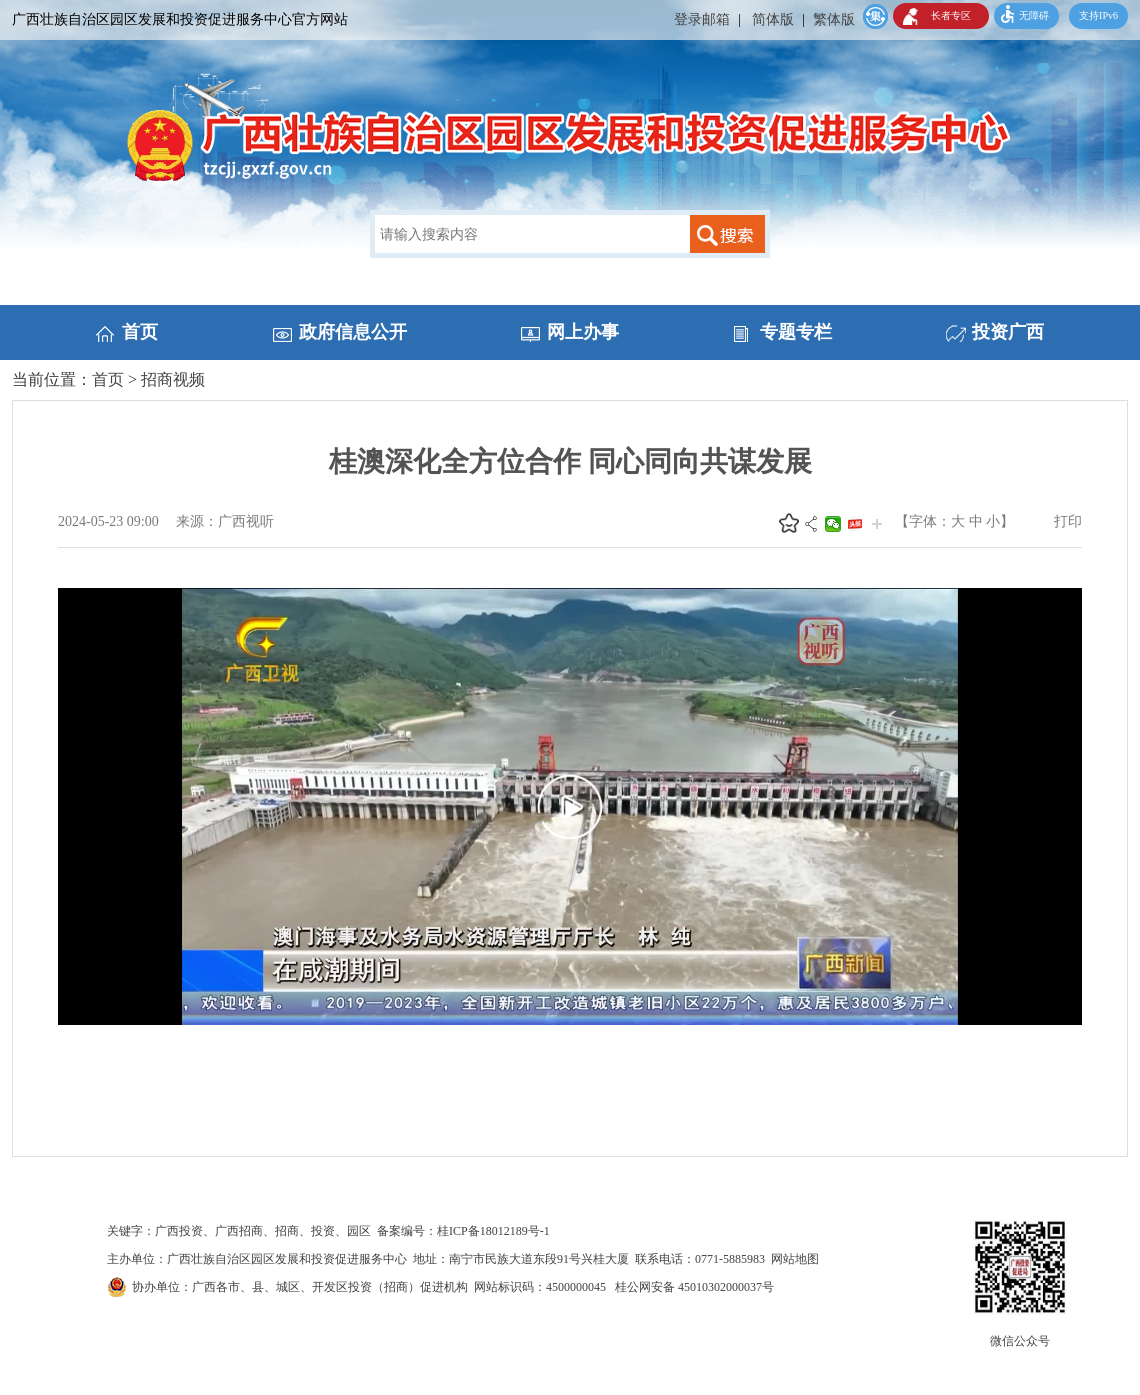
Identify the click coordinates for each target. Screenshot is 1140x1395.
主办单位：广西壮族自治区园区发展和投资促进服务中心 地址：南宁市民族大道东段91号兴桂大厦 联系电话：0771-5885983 (439, 1259)
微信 (833, 524)
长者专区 (951, 15)
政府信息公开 (353, 332)
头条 (855, 524)
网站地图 (795, 1259)
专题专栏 (796, 332)
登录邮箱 (702, 19)
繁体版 (834, 19)
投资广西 (1008, 332)
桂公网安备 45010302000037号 (694, 1287)
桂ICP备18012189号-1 (493, 1231)
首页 (140, 332)
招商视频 (173, 379)
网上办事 (583, 332)
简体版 (773, 19)
